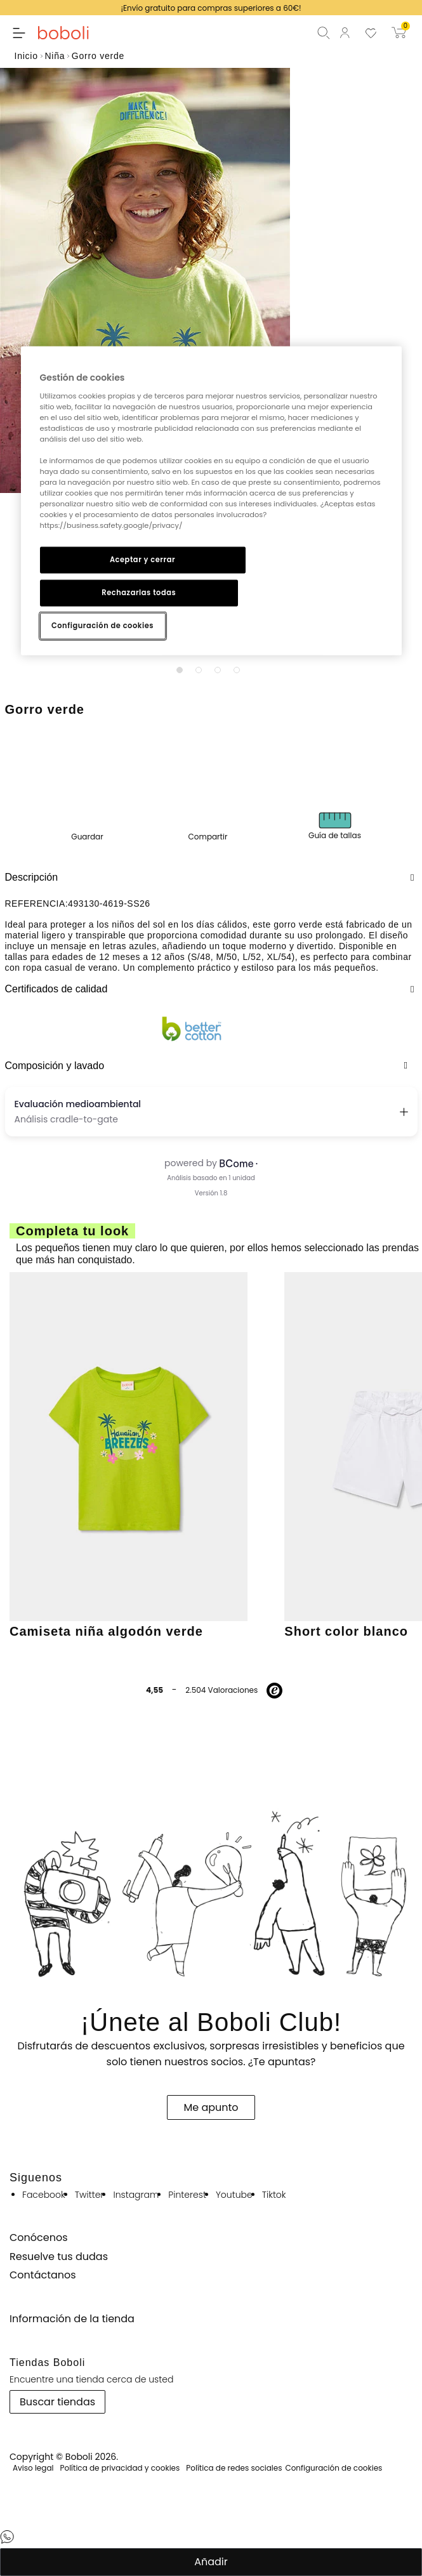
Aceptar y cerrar (142, 560)
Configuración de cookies (102, 626)
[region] (211, 500)
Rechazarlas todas (139, 593)
